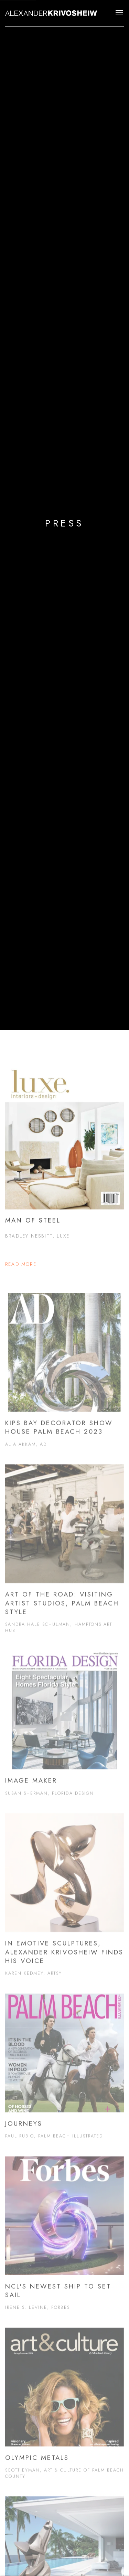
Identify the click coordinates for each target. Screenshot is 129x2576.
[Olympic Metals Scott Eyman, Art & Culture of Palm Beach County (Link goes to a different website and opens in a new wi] (64, 2412)
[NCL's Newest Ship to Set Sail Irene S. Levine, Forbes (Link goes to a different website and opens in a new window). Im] (64, 2242)
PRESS (64, 523)
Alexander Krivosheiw (52, 13)
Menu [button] (119, 13)
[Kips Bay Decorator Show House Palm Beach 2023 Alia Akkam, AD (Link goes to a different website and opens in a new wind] (64, 1379)
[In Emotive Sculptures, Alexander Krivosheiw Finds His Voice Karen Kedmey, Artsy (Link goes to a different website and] (64, 1903)
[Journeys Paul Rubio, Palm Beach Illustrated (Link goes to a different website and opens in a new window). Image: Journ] (64, 2075)
